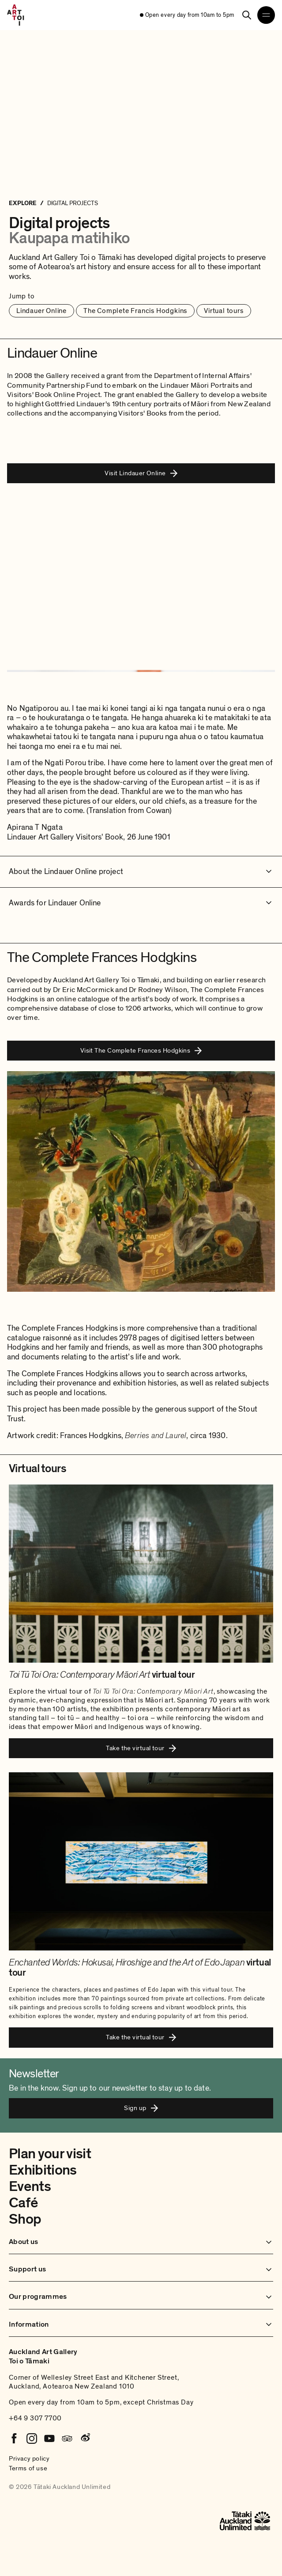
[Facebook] (14, 2438)
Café (23, 2203)
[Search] (247, 15)
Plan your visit (50, 2154)
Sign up (141, 2107)
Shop (25, 2219)
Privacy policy (29, 2458)
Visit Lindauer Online (141, 473)
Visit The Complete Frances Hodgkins (141, 1050)
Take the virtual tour (141, 1748)
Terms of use (28, 2468)
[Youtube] (49, 2438)
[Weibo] (84, 2438)
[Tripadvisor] (67, 2438)
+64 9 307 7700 (35, 2418)
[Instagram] (31, 2438)
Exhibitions (43, 2170)
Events (30, 2186)
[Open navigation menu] (266, 15)
